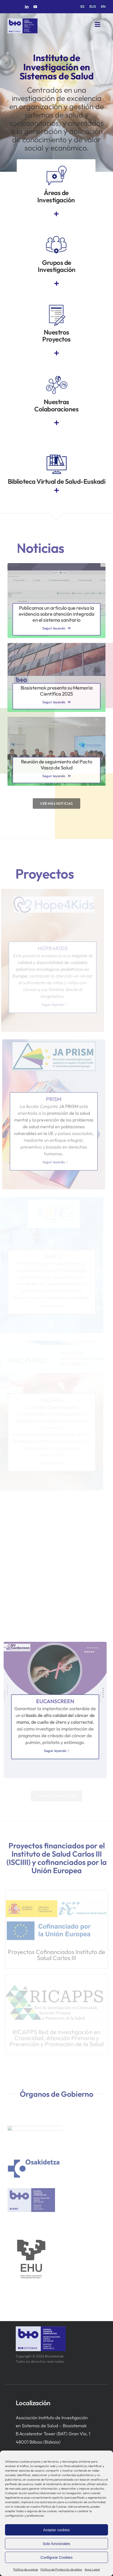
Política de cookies (25, 2569)
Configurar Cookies (56, 2557)
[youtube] (35, 7)
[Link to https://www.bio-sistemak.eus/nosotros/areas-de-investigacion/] (56, 214)
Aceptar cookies (56, 2530)
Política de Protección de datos (61, 2569)
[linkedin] (26, 7)
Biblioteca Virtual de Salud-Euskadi (57, 481)
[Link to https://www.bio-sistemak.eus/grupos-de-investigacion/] (56, 283)
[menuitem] (82, 6)
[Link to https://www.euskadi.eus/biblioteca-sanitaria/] (56, 490)
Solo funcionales (56, 2543)
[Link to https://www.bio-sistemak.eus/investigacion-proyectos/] (56, 353)
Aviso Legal (92, 2569)
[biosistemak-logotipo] (23, 20)
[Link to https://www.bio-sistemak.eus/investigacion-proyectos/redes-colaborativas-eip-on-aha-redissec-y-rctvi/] (56, 422)
